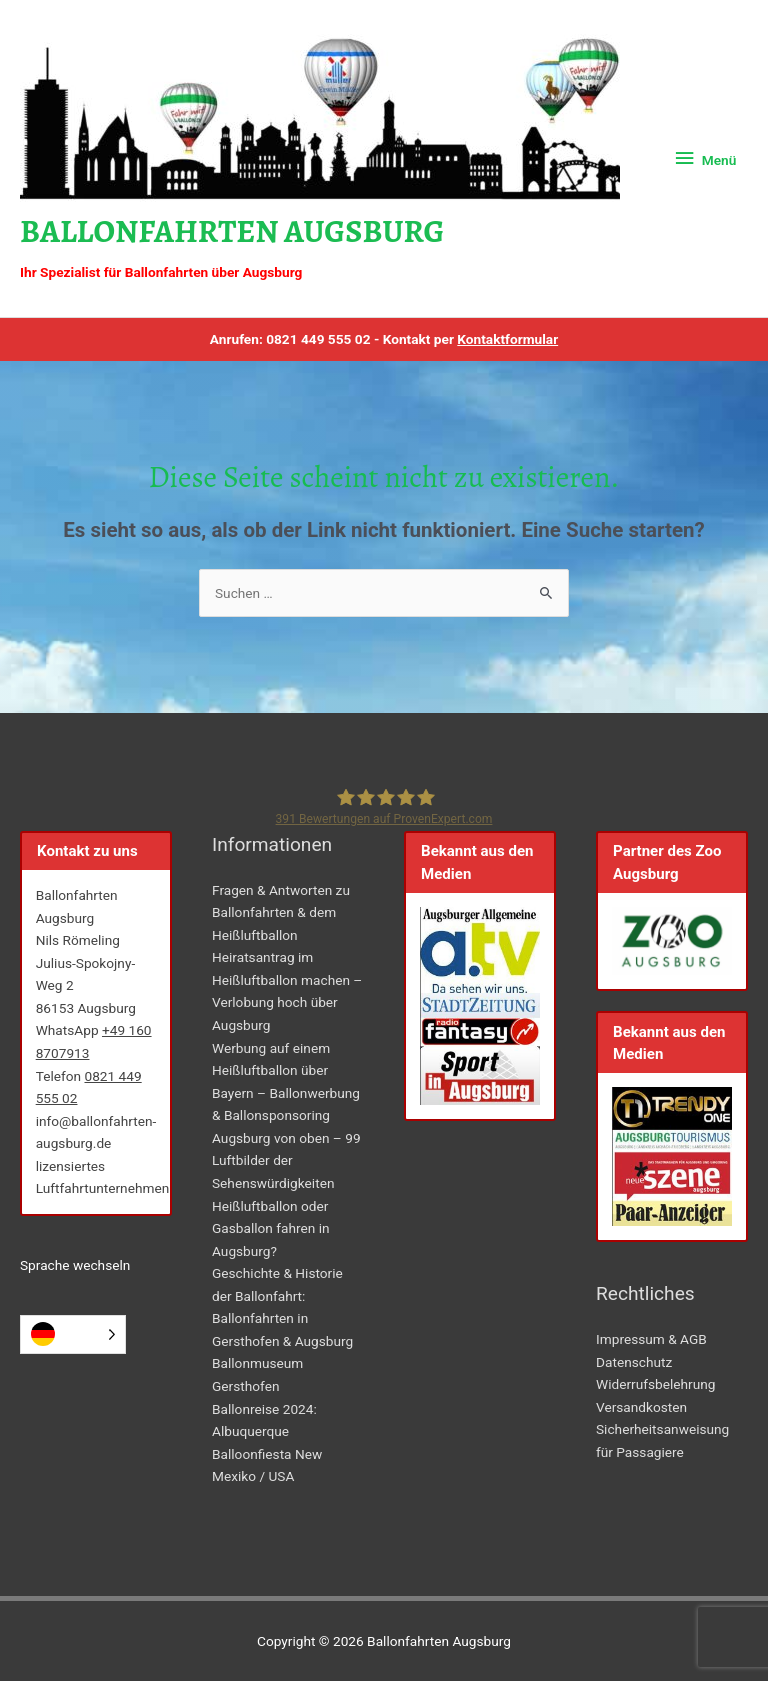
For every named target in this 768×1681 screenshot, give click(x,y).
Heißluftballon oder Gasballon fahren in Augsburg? (271, 1228)
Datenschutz (634, 1362)
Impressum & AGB (651, 1339)
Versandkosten (641, 1407)
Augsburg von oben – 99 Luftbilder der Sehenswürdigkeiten (286, 1160)
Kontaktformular (507, 339)
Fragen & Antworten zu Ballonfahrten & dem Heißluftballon (281, 912)
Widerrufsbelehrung (655, 1384)
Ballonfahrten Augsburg (232, 231)
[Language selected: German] (73, 1334)
